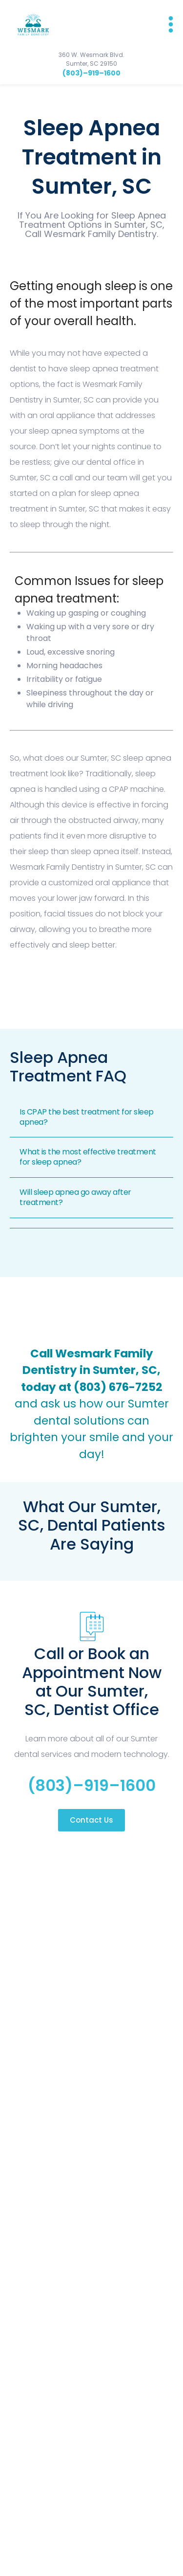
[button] (166, 24)
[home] (30, 24)
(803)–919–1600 (91, 73)
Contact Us (91, 1820)
